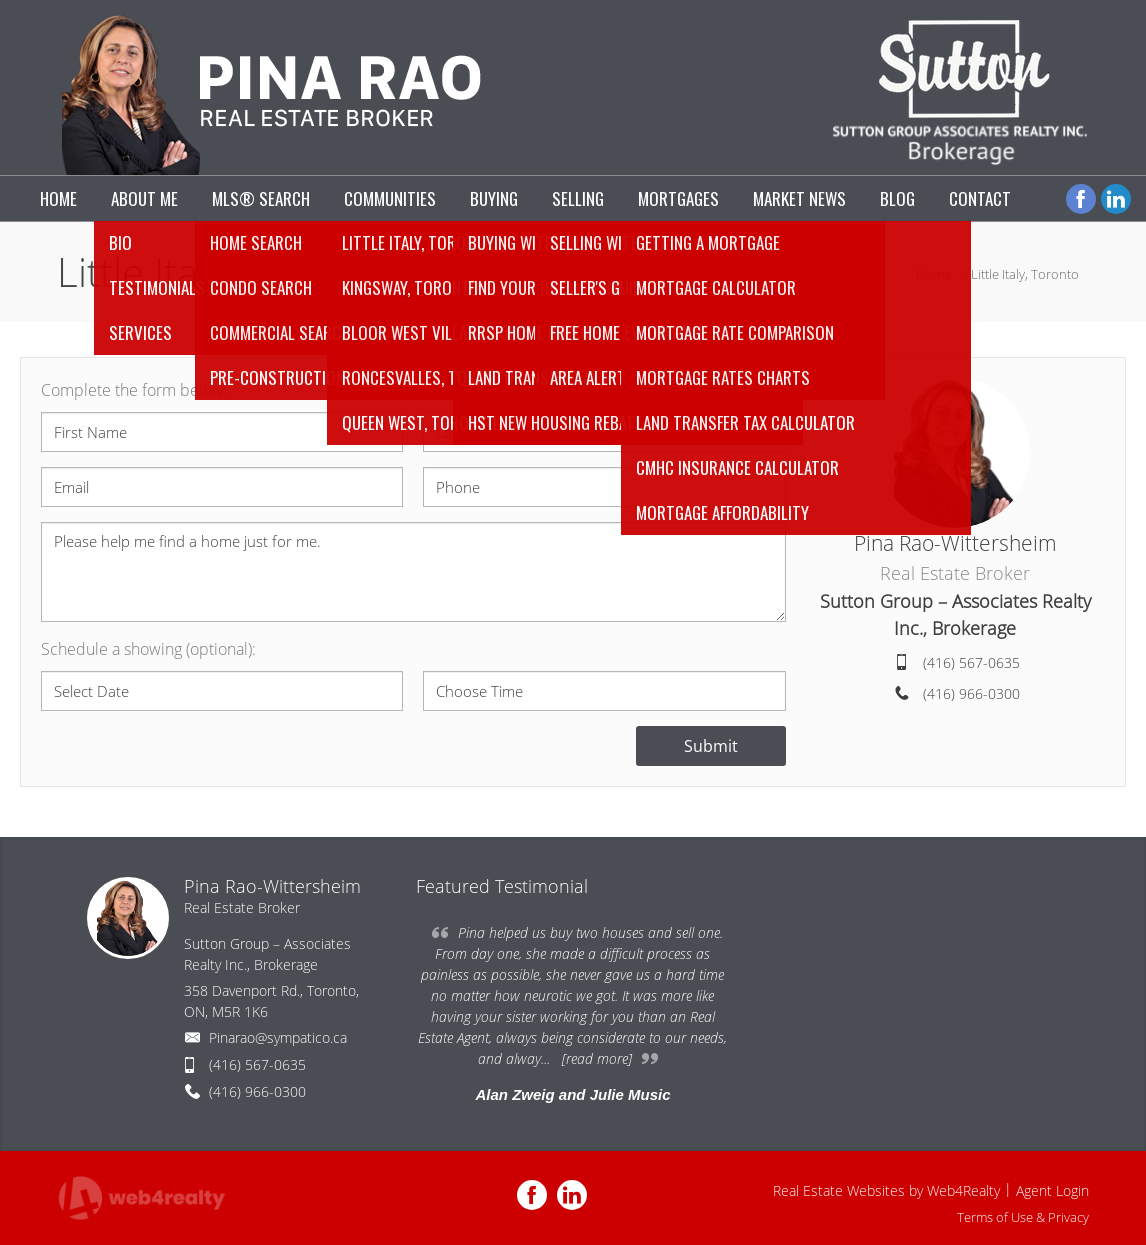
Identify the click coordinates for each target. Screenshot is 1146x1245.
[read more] (597, 1058)
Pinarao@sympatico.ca (278, 1037)
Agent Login (1052, 1190)
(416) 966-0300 (971, 693)
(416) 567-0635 (971, 662)
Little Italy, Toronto (1025, 274)
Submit (711, 746)
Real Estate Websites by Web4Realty (886, 1190)
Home (933, 274)
